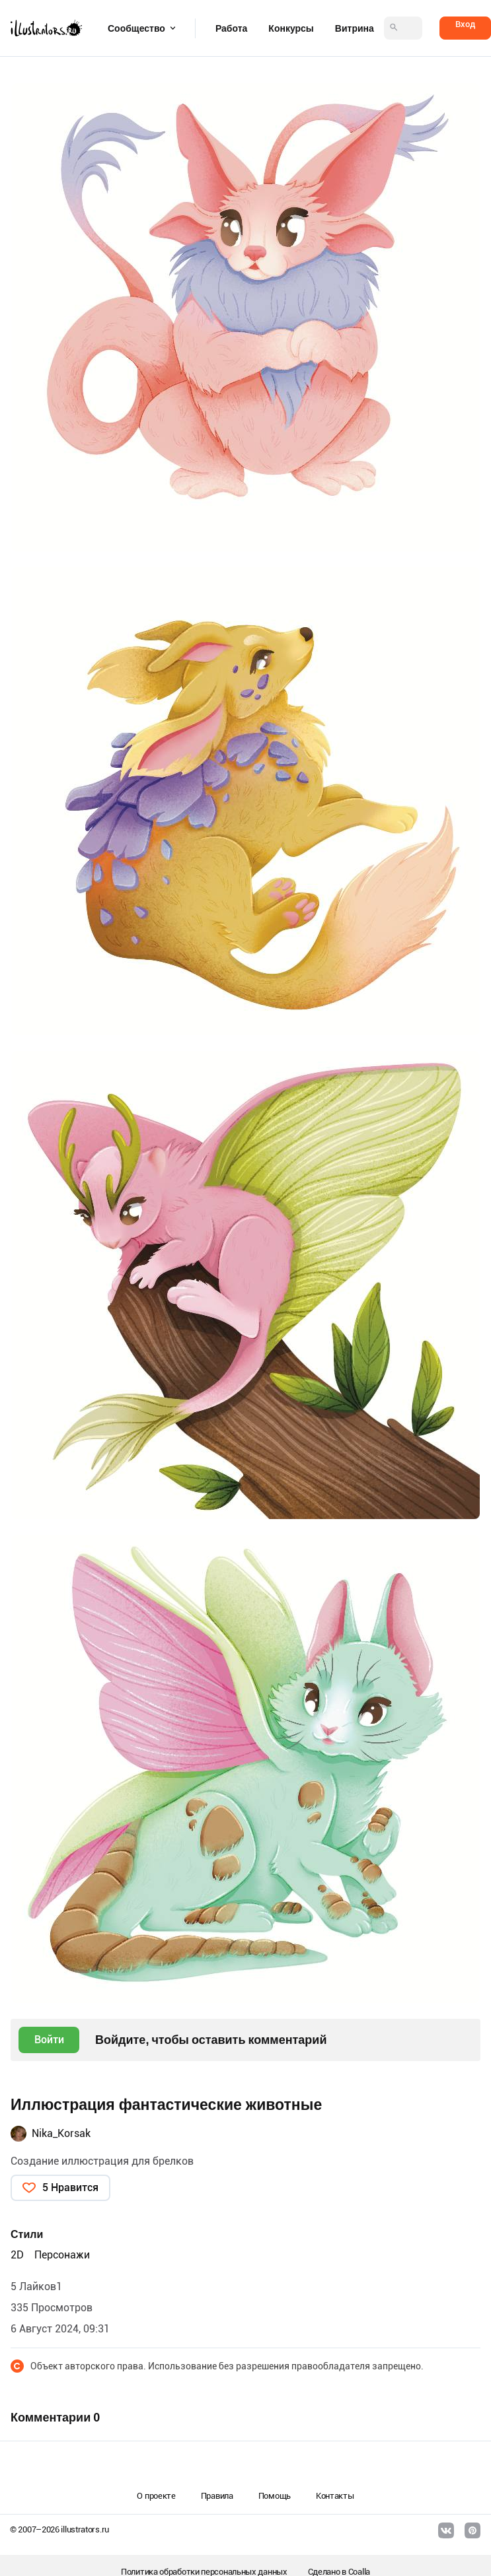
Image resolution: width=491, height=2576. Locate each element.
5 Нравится (70, 2187)
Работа (231, 28)
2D (17, 2255)
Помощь (274, 2496)
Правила (217, 2496)
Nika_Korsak (61, 2133)
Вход (465, 24)
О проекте (156, 2496)
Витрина (354, 28)
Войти (49, 2039)
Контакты (335, 2496)
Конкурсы (290, 28)
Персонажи (62, 2255)
